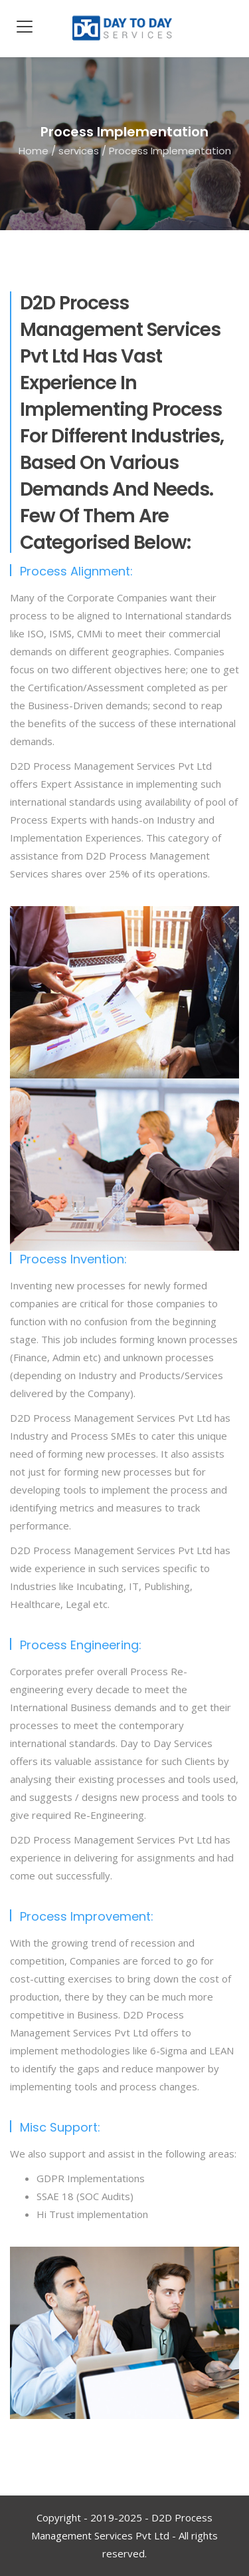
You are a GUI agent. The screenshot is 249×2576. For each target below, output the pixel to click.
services (78, 150)
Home (33, 150)
